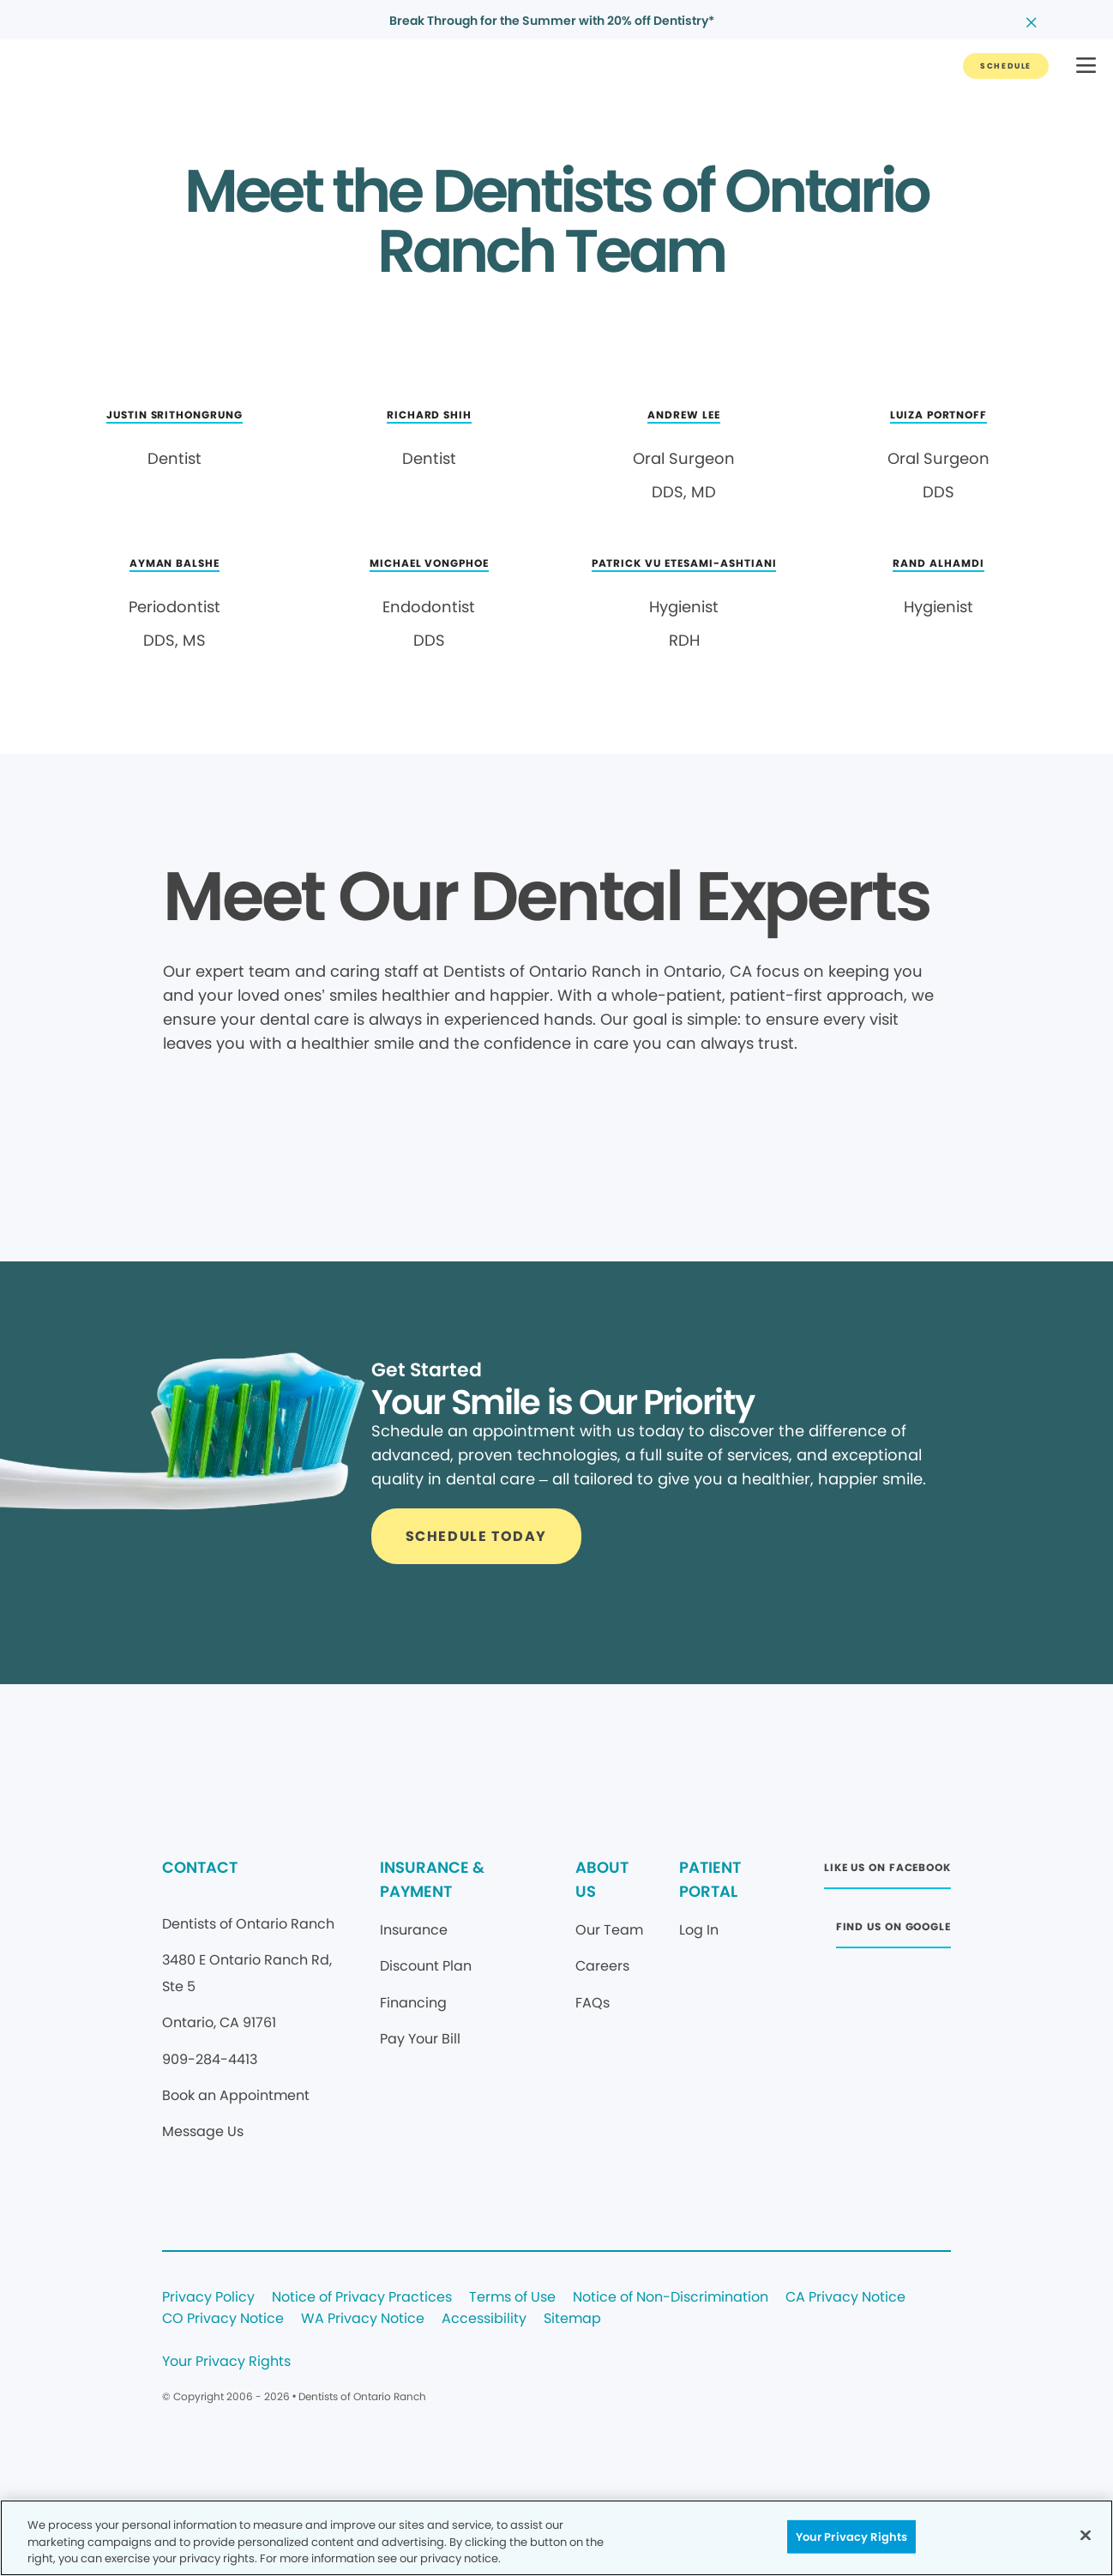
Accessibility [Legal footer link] (484, 2319)
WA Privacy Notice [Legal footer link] (362, 2319)
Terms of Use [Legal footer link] (512, 2298)
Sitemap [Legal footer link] (572, 2319)
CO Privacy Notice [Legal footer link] (223, 2319)
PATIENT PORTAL (710, 1879)
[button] (1086, 66)
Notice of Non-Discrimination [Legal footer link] (670, 2298)
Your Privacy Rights (226, 2362)
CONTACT (200, 1867)
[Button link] (1006, 66)
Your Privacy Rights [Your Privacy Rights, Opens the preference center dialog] (851, 2536)
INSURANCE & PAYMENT (432, 1879)
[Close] (1085, 2535)
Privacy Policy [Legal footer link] (208, 2298)
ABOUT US (602, 1879)
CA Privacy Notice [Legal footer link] (845, 2298)
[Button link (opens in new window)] (887, 1872)
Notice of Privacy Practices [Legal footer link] (362, 2298)
